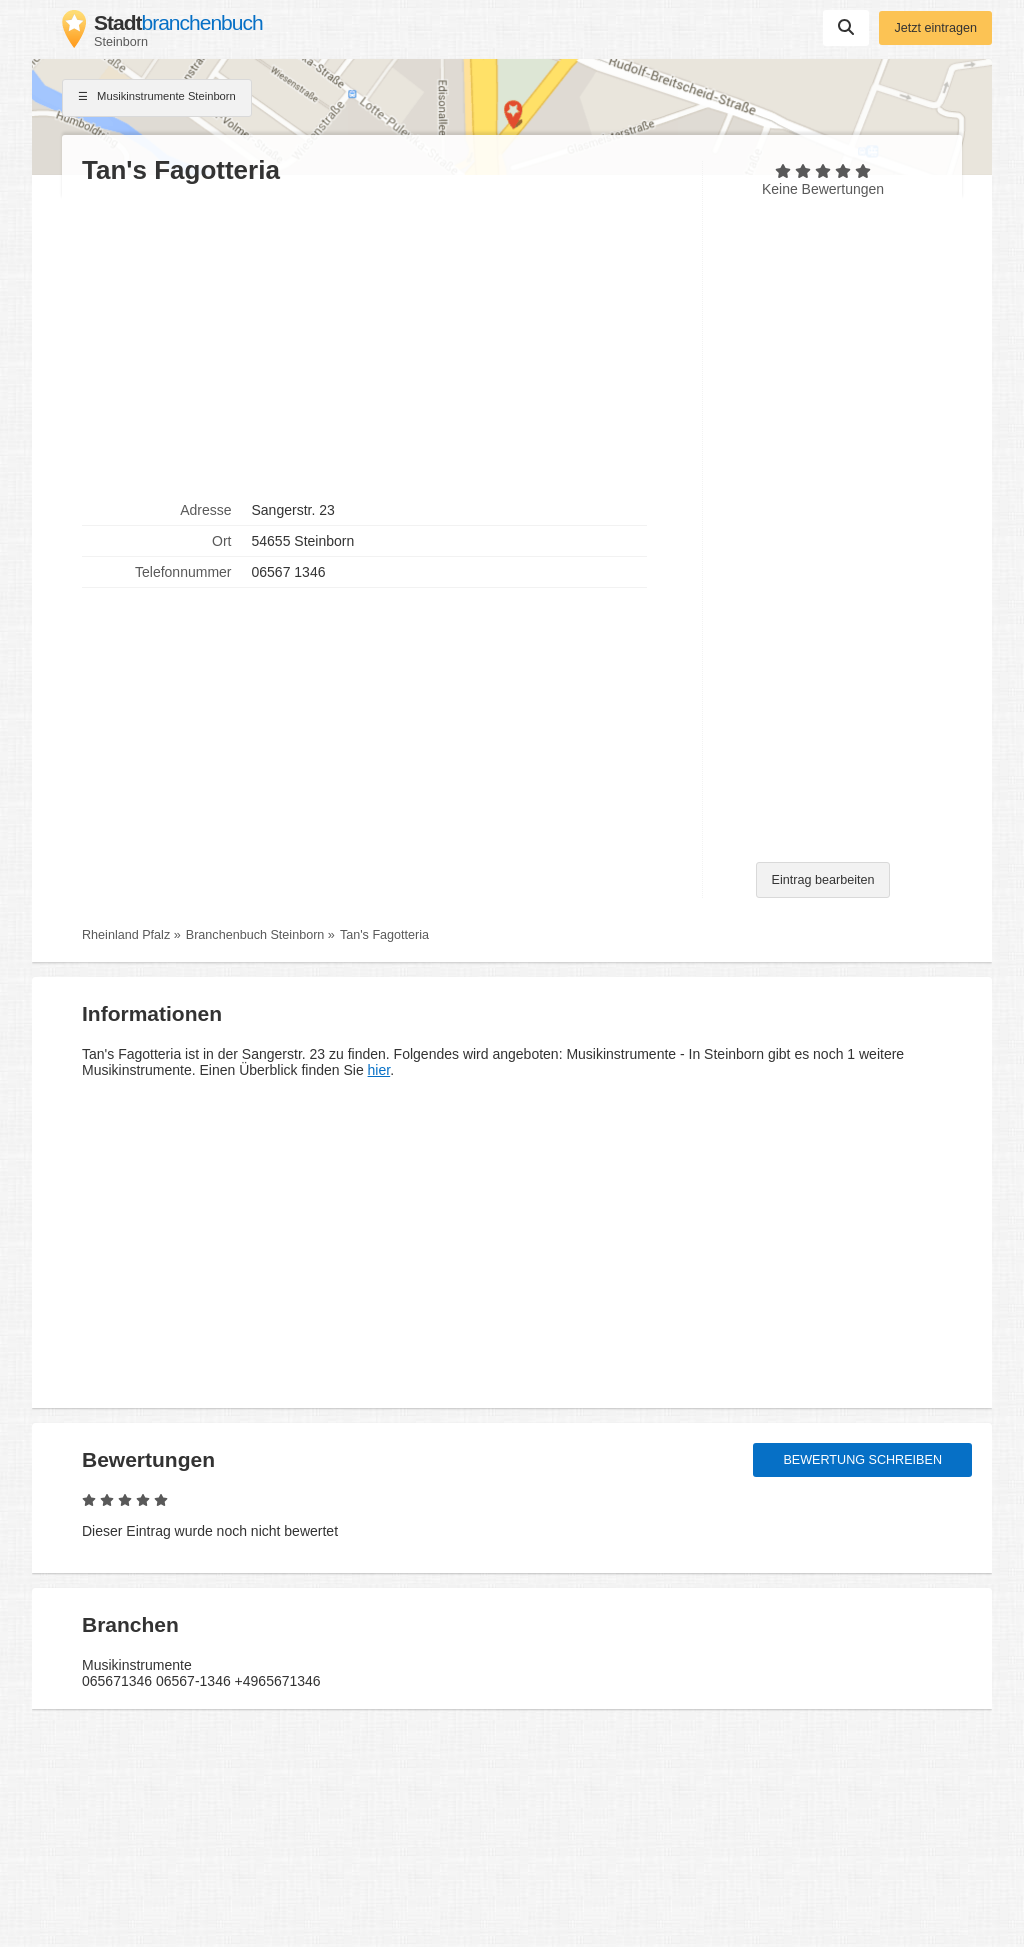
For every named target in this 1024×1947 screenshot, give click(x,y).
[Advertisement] (382, 341)
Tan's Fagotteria (384, 935)
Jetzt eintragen (935, 28)
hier (379, 1070)
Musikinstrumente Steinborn (157, 98)
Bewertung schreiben (862, 1460)
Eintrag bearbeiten (823, 880)
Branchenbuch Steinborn (255, 935)
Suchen (846, 27)
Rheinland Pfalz (126, 935)
